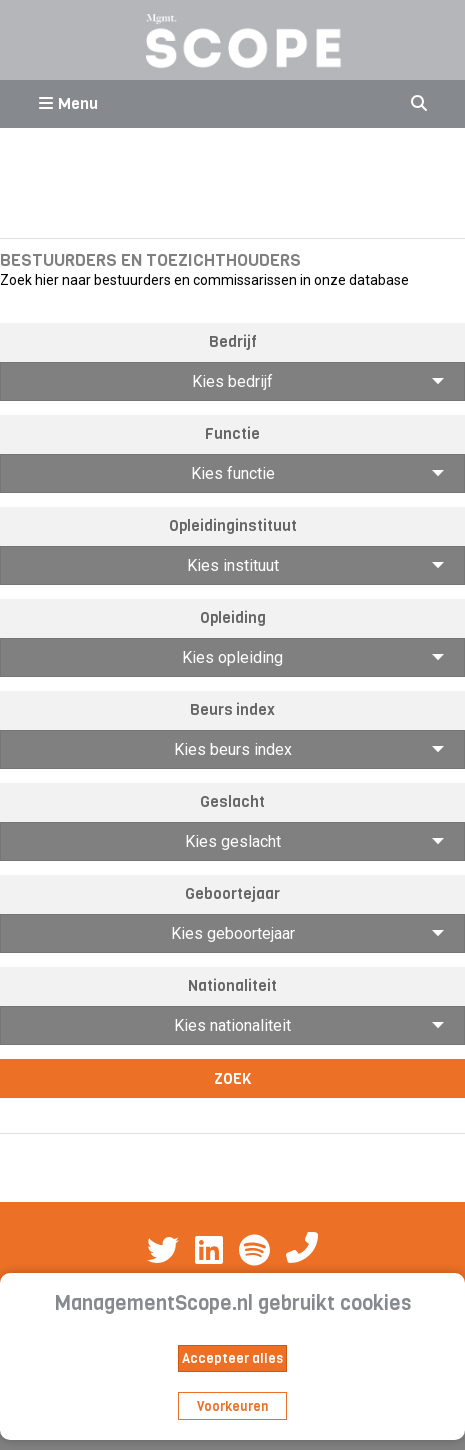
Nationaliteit (232, 986)
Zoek (233, 1079)
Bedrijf (233, 342)
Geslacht (232, 802)
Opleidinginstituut (233, 526)
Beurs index (232, 710)
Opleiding (233, 618)
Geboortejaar (232, 894)
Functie (232, 434)
